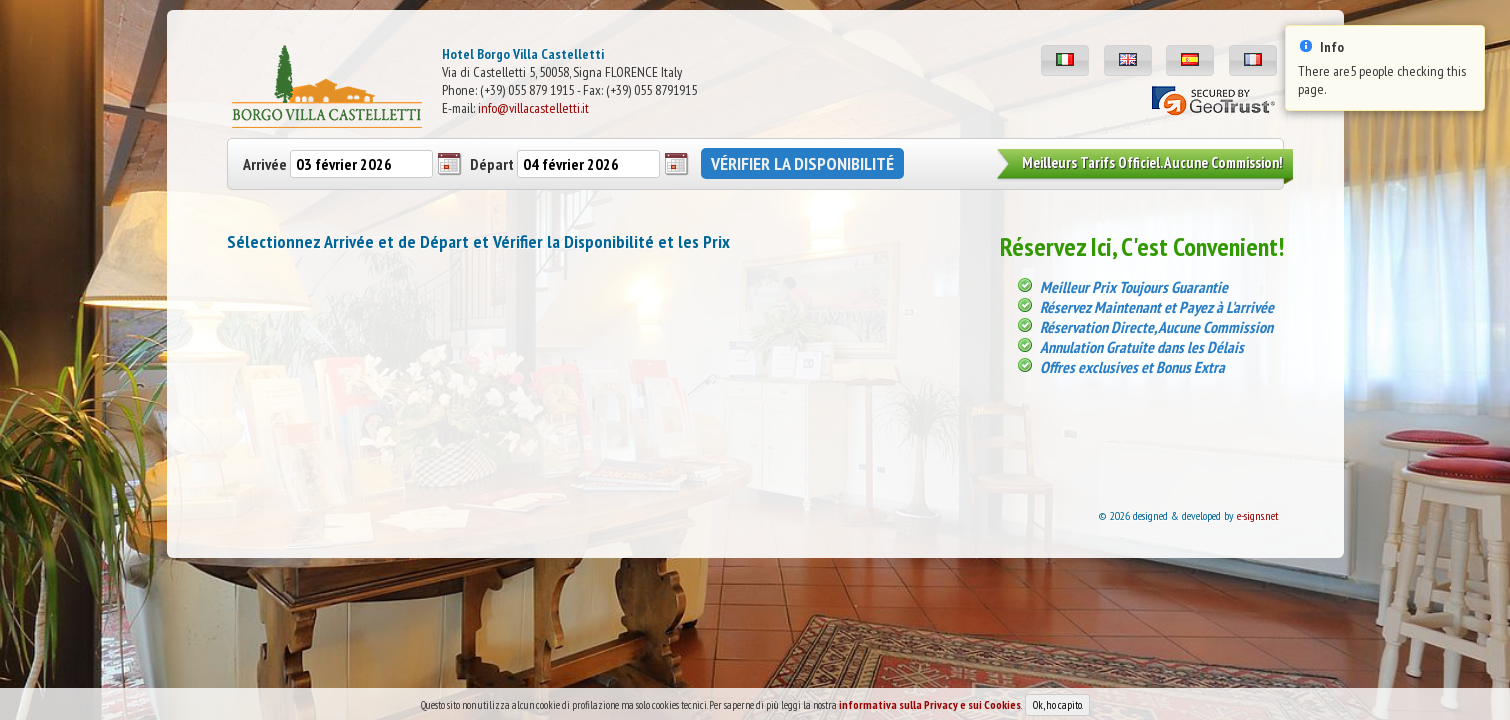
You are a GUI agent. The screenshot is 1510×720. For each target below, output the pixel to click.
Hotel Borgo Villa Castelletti (523, 54)
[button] (1065, 60)
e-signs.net (1258, 515)
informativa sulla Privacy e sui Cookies (930, 709)
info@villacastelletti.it (533, 108)
